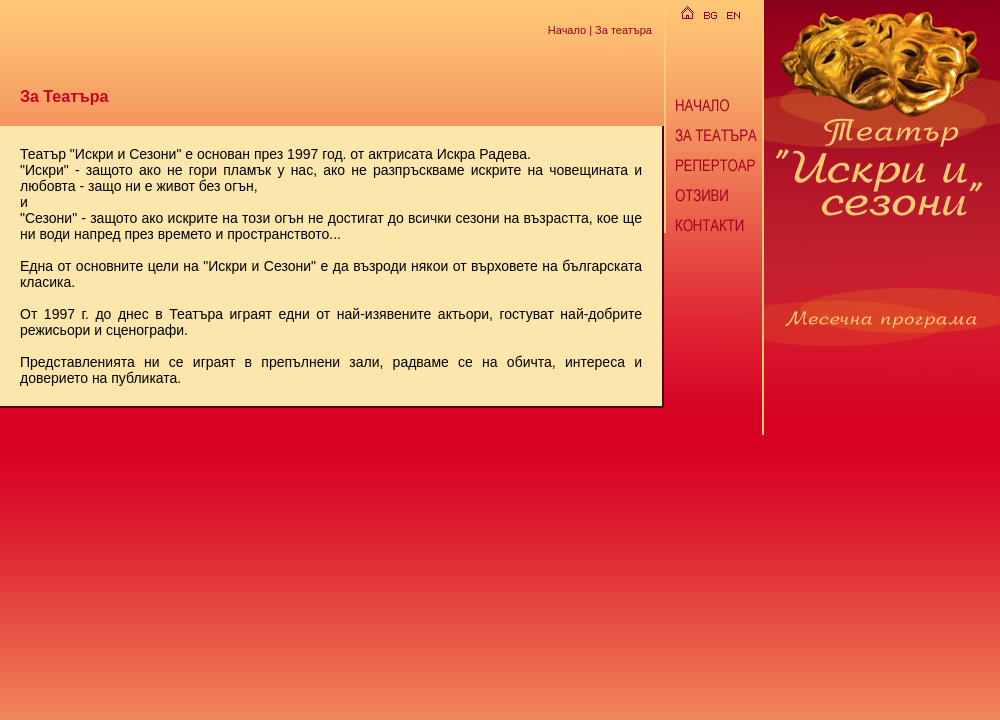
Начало (567, 29)
